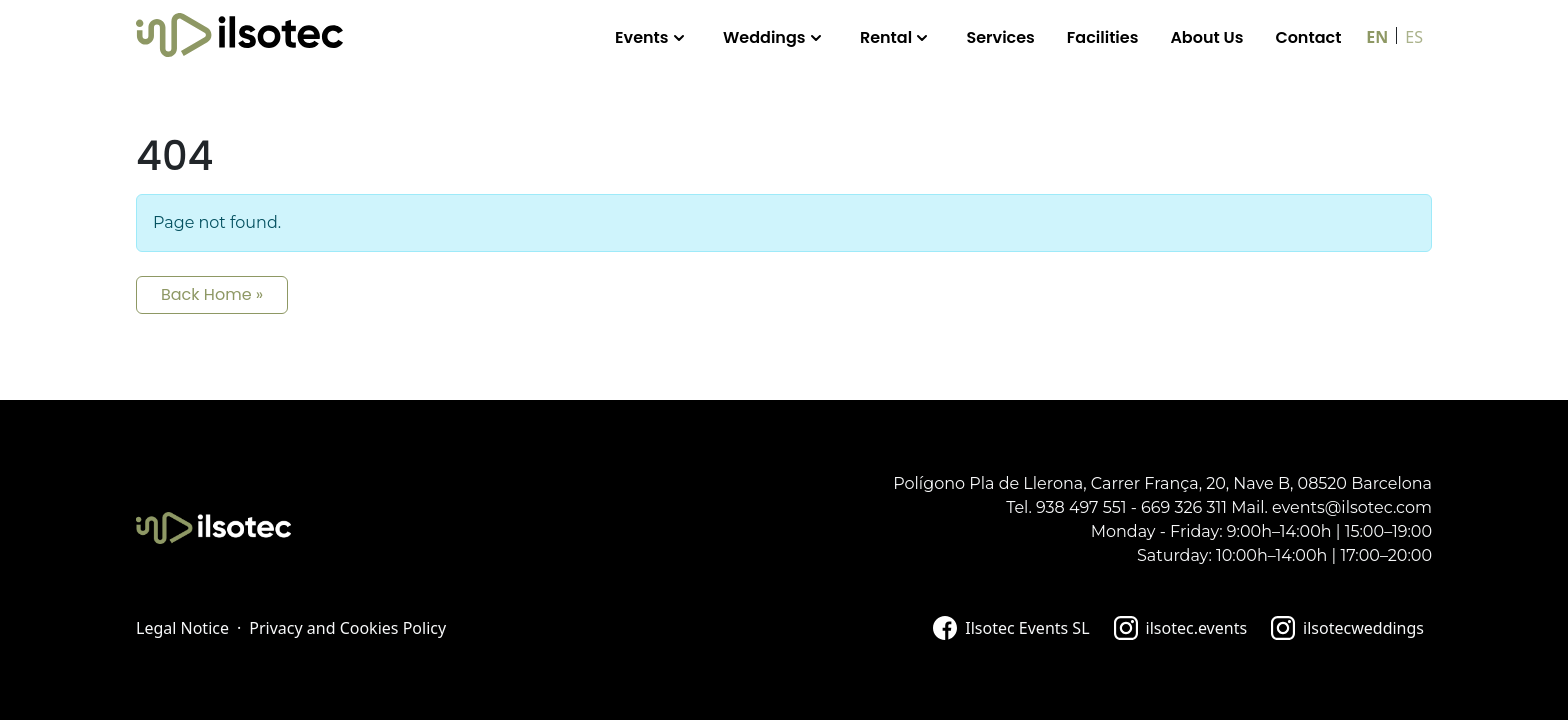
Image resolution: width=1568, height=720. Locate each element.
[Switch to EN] (1377, 36)
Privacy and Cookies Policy (347, 628)
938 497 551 (1081, 507)
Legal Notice (182, 628)
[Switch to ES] (1414, 36)
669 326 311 (1184, 507)
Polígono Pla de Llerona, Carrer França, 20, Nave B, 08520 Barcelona (1162, 483)
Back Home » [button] (212, 294)
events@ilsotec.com (1352, 507)
